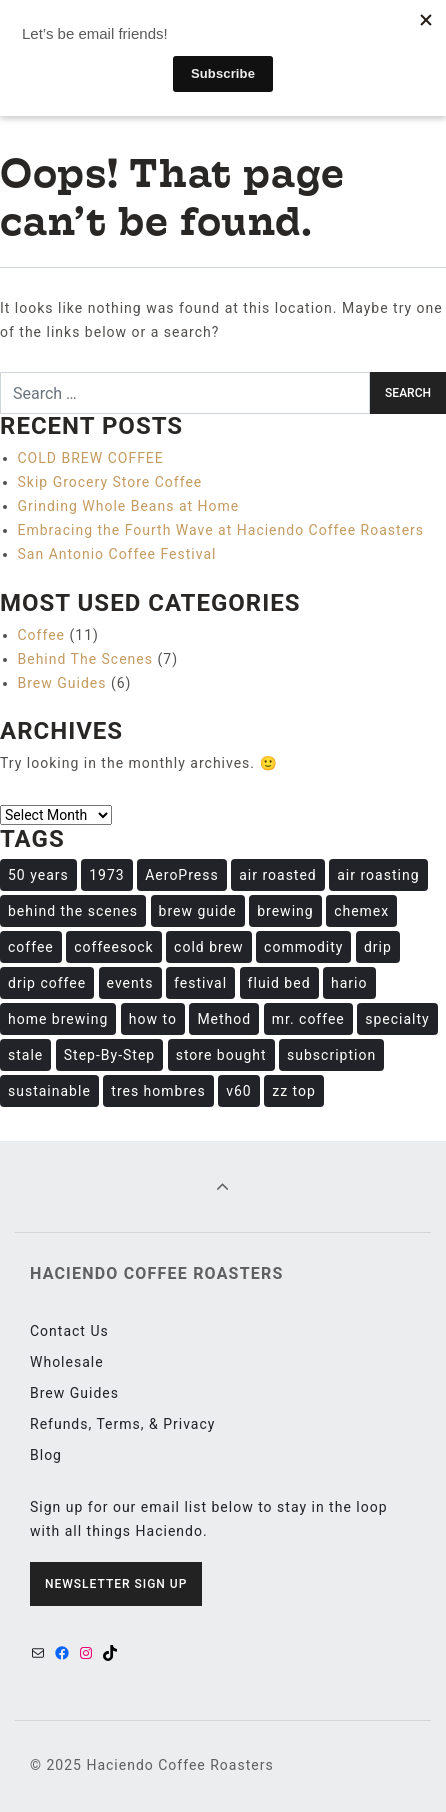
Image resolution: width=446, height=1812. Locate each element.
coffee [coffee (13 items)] (31, 947)
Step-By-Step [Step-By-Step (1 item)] (109, 1055)
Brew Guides (62, 683)
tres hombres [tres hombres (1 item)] (158, 1091)
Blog (46, 1455)
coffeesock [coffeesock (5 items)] (113, 947)
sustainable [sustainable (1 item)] (49, 1091)
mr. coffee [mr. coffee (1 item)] (308, 1019)
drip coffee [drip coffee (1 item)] (47, 983)
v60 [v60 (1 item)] (239, 1091)
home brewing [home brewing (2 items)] (58, 1019)
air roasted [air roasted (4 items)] (278, 875)
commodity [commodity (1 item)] (303, 947)
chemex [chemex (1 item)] (361, 911)
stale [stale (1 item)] (25, 1055)
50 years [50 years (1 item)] (38, 875)
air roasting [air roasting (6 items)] (378, 875)
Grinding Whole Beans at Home (129, 506)
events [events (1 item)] (130, 983)
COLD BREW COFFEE (91, 458)
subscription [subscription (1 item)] (331, 1055)
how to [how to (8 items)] (153, 1019)
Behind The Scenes (86, 659)
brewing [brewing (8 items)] (285, 911)
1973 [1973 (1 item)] (106, 875)
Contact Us (69, 1331)
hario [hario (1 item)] (349, 983)
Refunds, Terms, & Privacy (122, 1424)
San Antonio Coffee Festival (117, 554)
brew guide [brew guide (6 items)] (198, 911)
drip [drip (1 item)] (378, 947)
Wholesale (67, 1362)
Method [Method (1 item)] (224, 1019)
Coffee (42, 635)
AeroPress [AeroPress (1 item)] (181, 875)
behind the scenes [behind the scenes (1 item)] (73, 911)
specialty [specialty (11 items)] (397, 1019)
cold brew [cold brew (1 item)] (209, 947)
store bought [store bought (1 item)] (221, 1055)
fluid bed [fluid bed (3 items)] (279, 983)
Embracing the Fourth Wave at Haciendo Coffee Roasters (221, 530)
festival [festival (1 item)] (200, 983)
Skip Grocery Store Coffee (110, 482)
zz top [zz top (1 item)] (294, 1091)
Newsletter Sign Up (116, 1584)
